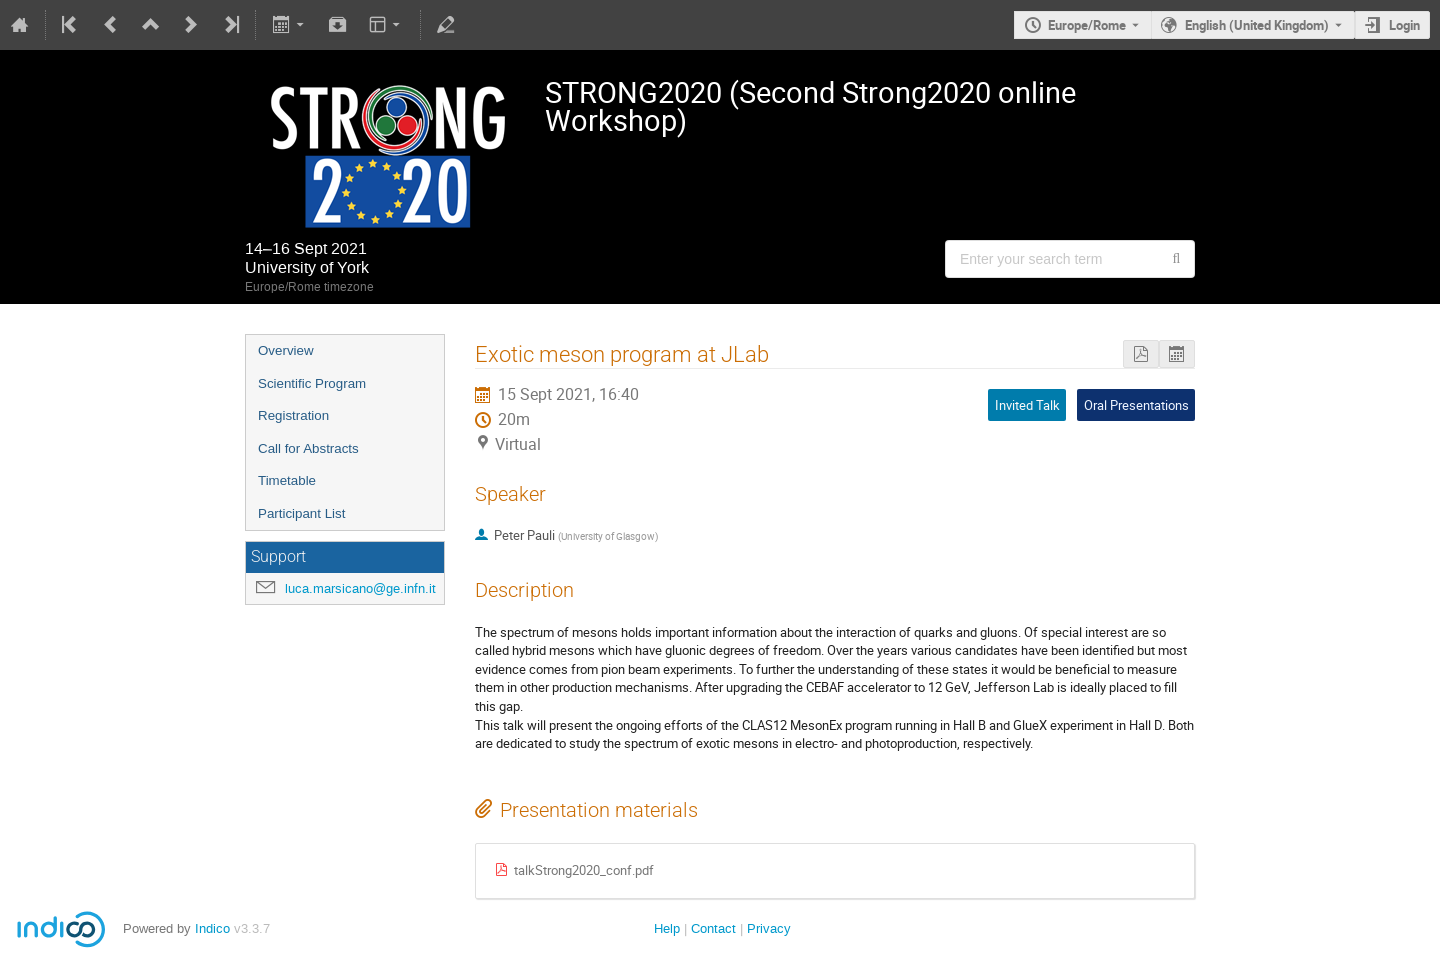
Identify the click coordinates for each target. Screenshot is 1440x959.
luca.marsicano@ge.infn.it (360, 588)
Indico (212, 928)
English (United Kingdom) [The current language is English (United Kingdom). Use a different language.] (1257, 25)
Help (667, 928)
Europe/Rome (1087, 25)
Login (1404, 25)
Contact (713, 928)
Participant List (301, 513)
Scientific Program (312, 383)
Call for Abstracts (308, 448)
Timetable (287, 480)
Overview (286, 350)
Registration (293, 415)
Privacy (769, 928)
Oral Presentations (1136, 405)
